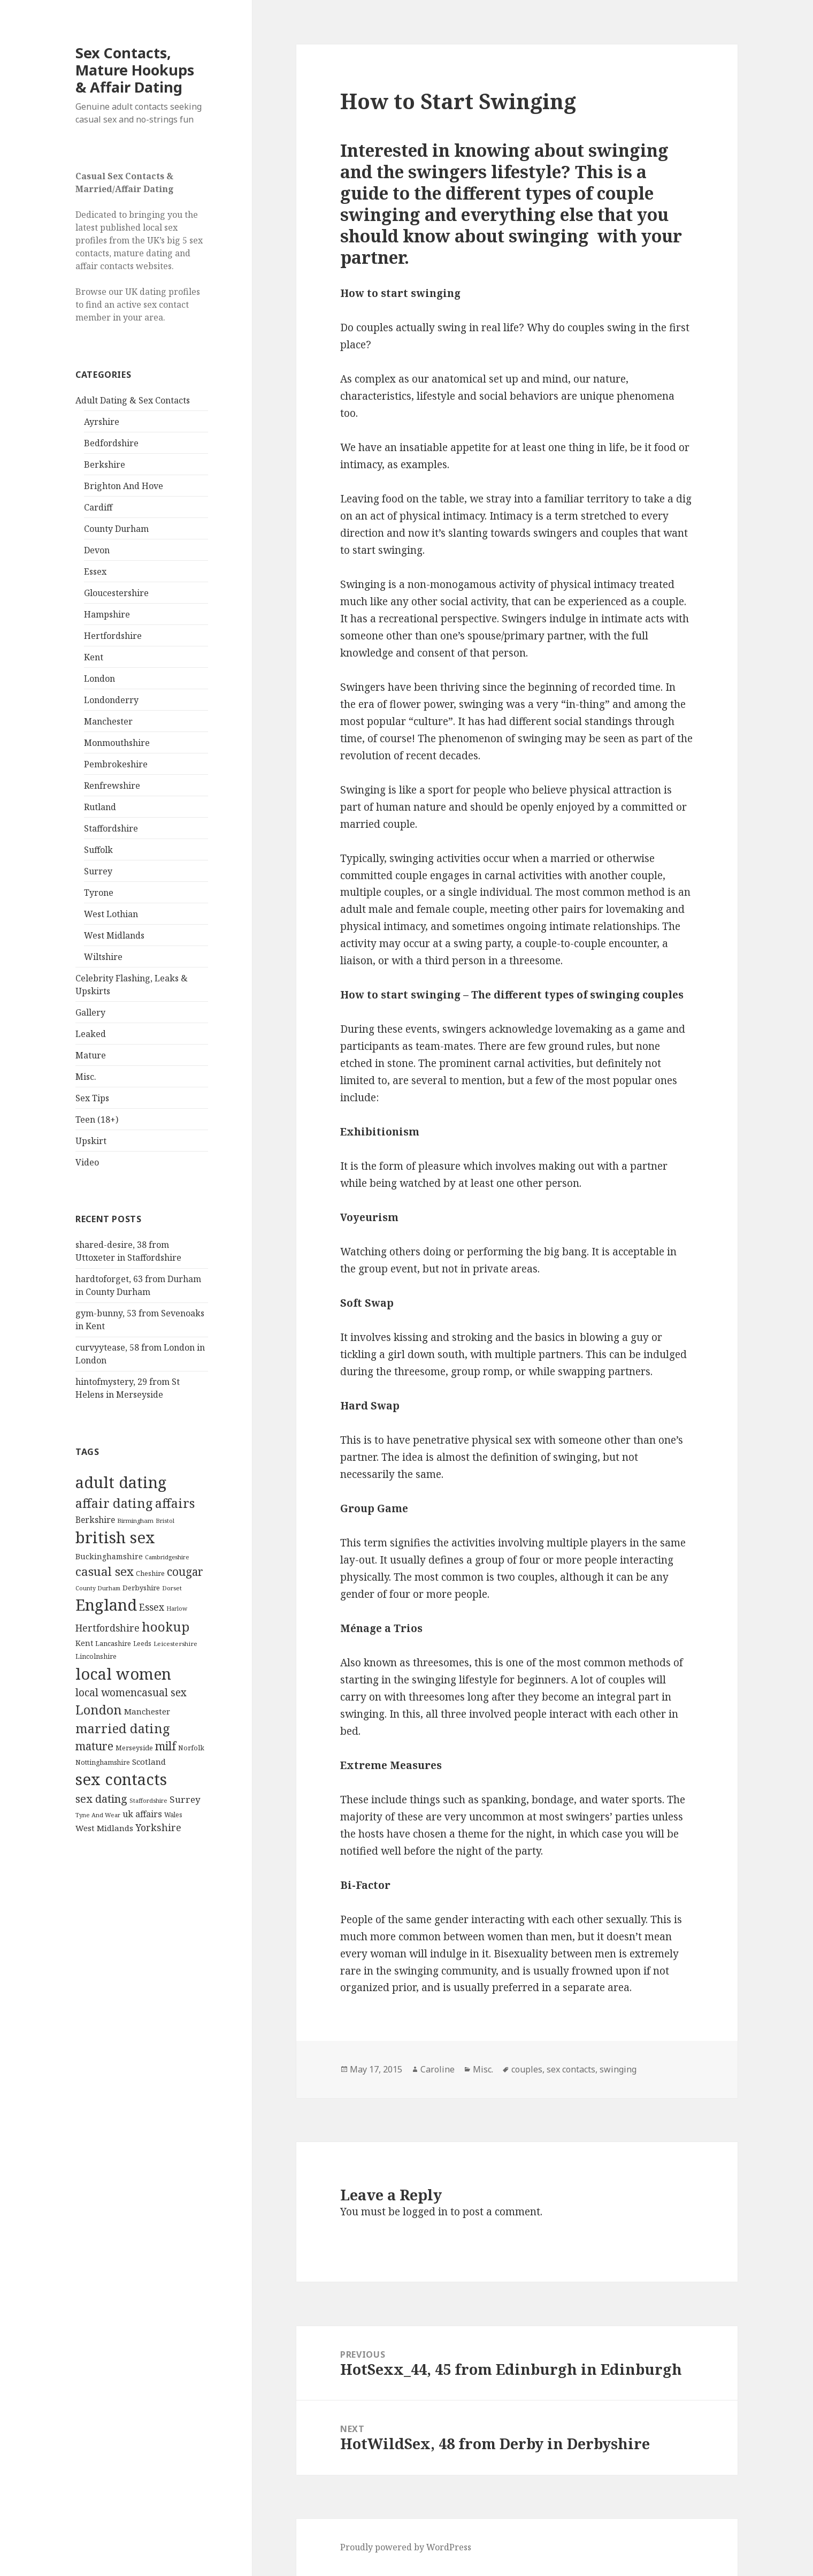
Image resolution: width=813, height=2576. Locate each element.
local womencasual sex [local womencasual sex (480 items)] (131, 1692)
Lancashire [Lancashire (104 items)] (113, 1643)
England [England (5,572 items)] (106, 1604)
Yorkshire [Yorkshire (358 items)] (158, 1827)
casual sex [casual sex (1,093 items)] (104, 1571)
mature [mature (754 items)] (94, 1746)
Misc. (85, 1077)
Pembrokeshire (116, 764)
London (99, 678)
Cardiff (98, 507)
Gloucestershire (116, 593)
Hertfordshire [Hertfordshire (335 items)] (107, 1627)
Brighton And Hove (123, 486)
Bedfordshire (111, 443)
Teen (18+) (96, 1119)
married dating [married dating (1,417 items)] (122, 1728)
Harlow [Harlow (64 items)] (176, 1608)
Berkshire (104, 464)
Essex (95, 571)
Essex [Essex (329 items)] (151, 1607)
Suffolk (98, 850)
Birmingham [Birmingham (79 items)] (135, 1520)
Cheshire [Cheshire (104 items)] (150, 1573)
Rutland (100, 807)
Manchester (108, 721)
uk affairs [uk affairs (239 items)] (142, 1814)
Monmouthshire (117, 743)
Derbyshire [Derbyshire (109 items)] (141, 1587)
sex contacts (571, 2069)
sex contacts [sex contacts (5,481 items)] (121, 1779)
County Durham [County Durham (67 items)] (97, 1588)
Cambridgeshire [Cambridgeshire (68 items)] (167, 1557)
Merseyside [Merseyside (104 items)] (134, 1747)
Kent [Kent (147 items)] (84, 1643)
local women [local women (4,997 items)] (123, 1673)
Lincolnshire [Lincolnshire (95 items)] (96, 1656)
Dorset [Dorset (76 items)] (172, 1588)
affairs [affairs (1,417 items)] (175, 1503)
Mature (90, 1055)
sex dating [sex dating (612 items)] (101, 1799)
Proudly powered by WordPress (405, 2547)
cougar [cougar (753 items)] (185, 1571)
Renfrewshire (112, 785)
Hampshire (107, 614)
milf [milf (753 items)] (165, 1746)
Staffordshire (111, 828)
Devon (97, 550)
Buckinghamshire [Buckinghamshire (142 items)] (109, 1556)
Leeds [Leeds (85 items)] (142, 1643)
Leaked (90, 1034)
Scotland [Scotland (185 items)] (149, 1761)
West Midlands (114, 935)
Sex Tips (92, 1098)
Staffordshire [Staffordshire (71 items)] (148, 1800)
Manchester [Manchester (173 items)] (147, 1711)
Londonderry (111, 700)
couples (526, 2069)
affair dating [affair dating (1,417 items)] (114, 1503)
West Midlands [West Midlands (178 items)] (104, 1828)
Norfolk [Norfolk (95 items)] (191, 1747)
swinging (618, 2069)
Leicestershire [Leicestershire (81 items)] (175, 1644)
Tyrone (98, 892)
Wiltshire (103, 957)
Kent (93, 657)
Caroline (437, 2069)
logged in (425, 2212)
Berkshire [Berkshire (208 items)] (95, 1520)
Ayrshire (101, 422)
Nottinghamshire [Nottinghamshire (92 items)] (102, 1762)
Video (87, 1162)
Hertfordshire (113, 636)
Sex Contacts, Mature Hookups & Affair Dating (134, 70)
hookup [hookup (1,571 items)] (165, 1626)
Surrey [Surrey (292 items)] (185, 1799)
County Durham (116, 529)
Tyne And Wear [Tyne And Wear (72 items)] (97, 1815)
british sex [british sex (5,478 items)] (115, 1537)
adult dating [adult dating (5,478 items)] (120, 1482)
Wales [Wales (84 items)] (173, 1814)
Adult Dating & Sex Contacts (132, 400)
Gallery (90, 1012)
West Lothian (111, 914)
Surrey (98, 871)
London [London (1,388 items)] (98, 1709)
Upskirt (90, 1141)
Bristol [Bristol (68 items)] (165, 1520)
